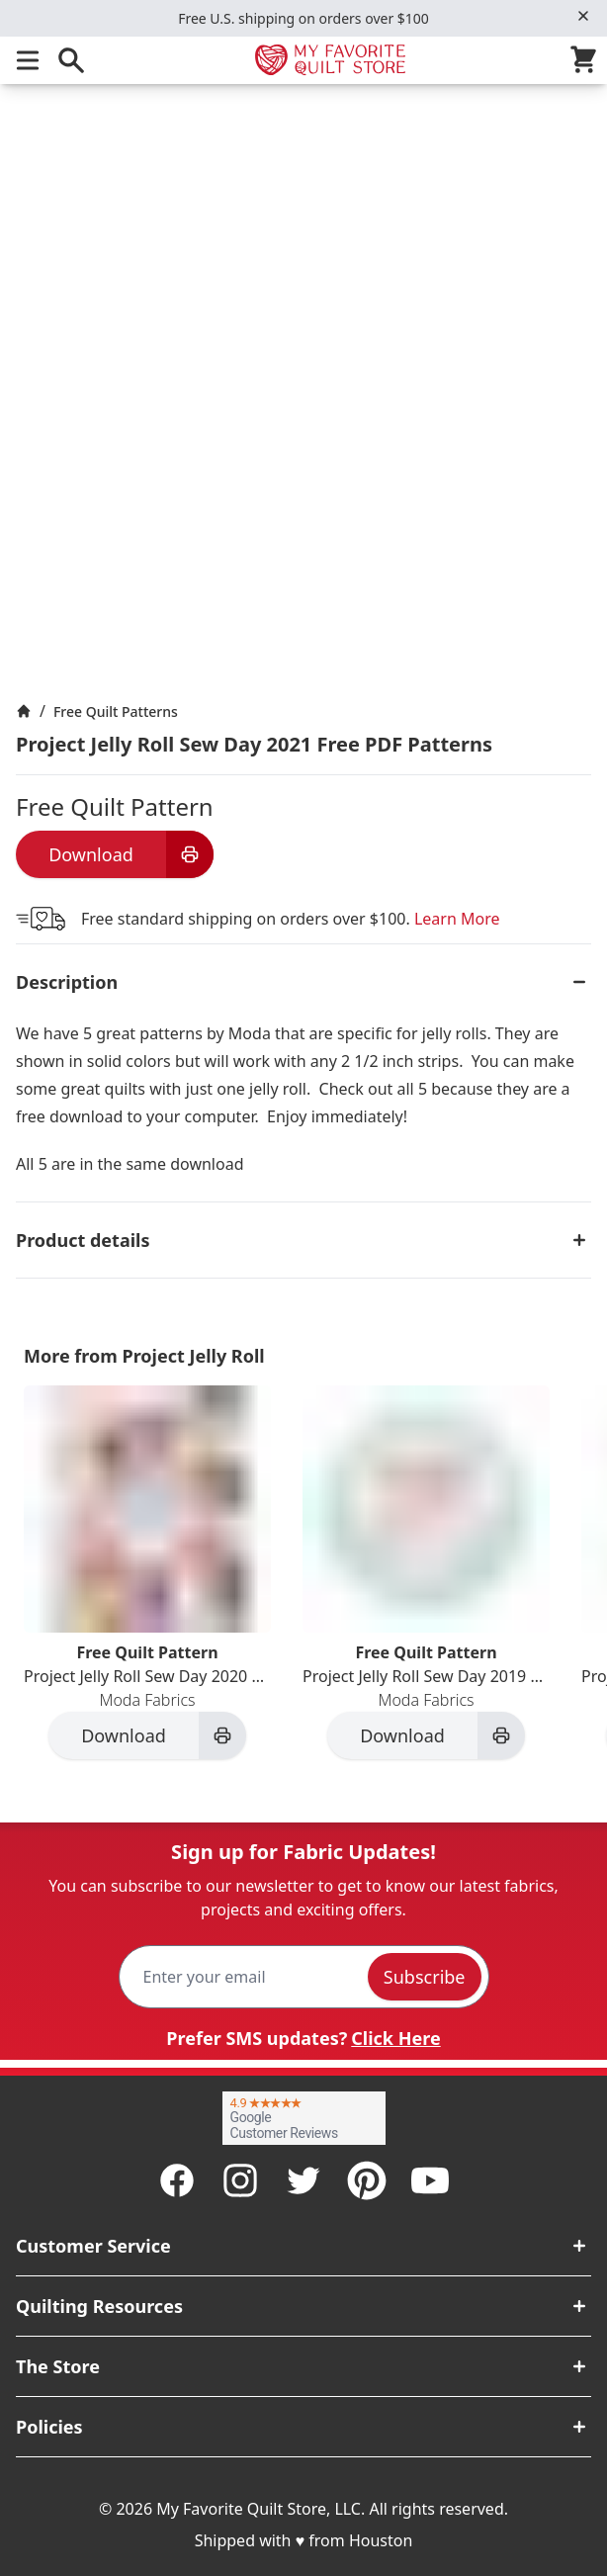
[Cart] (587, 60)
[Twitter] (303, 2180)
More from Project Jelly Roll (144, 1356)
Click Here (395, 2038)
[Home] (24, 711)
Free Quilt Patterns (115, 711)
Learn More (457, 919)
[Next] (599, 1588)
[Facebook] (177, 2180)
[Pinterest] (367, 2180)
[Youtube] (430, 2180)
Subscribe (425, 1977)
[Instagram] (240, 2180)
